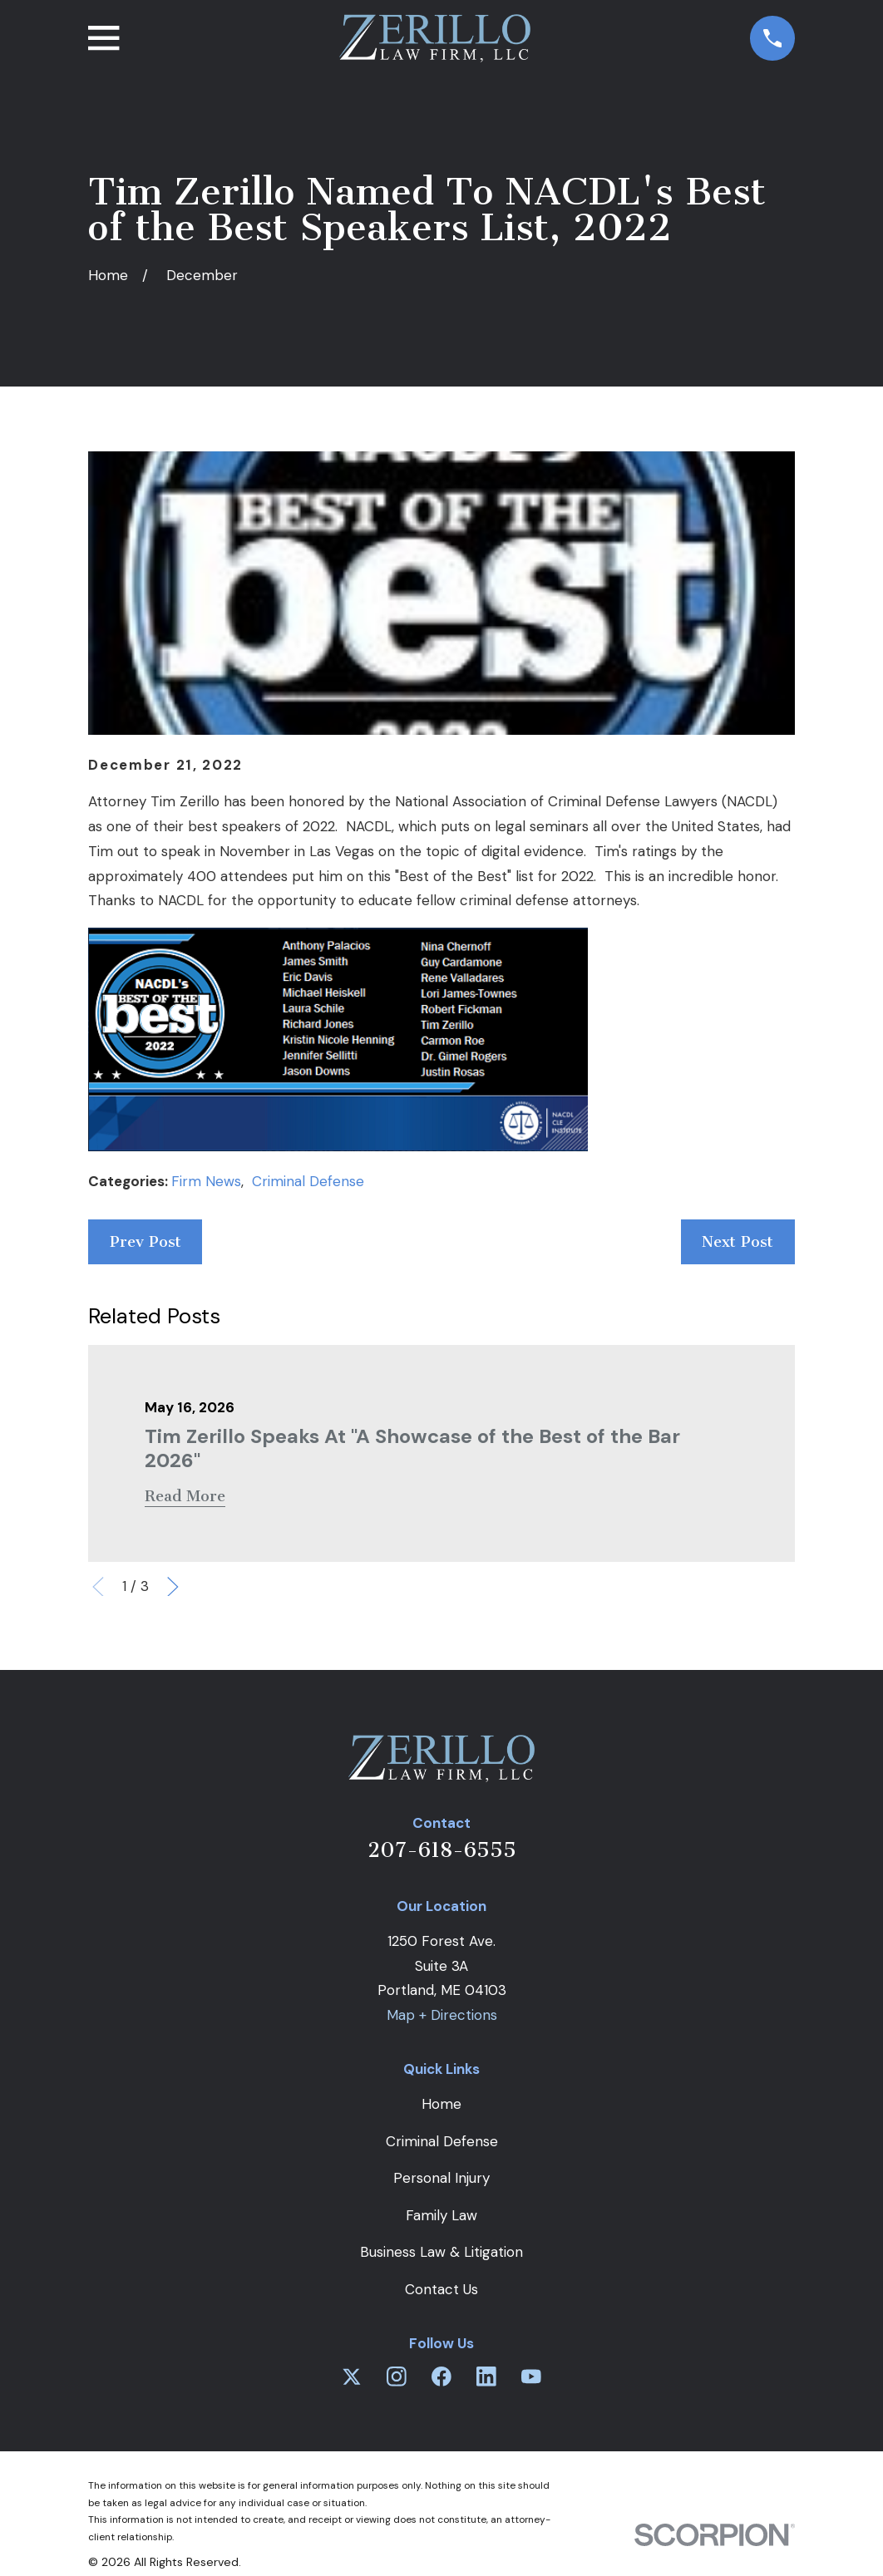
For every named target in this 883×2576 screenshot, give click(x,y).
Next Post (737, 1242)
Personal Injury (441, 2178)
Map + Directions (442, 2015)
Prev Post (145, 1242)
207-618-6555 (442, 1850)
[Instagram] (397, 2376)
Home (441, 2104)
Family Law (441, 2215)
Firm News (206, 1181)
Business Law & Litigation (441, 2252)
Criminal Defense (308, 1181)
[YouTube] (531, 2376)
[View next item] (173, 1587)
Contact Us (441, 2289)
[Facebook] (441, 2376)
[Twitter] (352, 2376)
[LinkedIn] (486, 2376)
